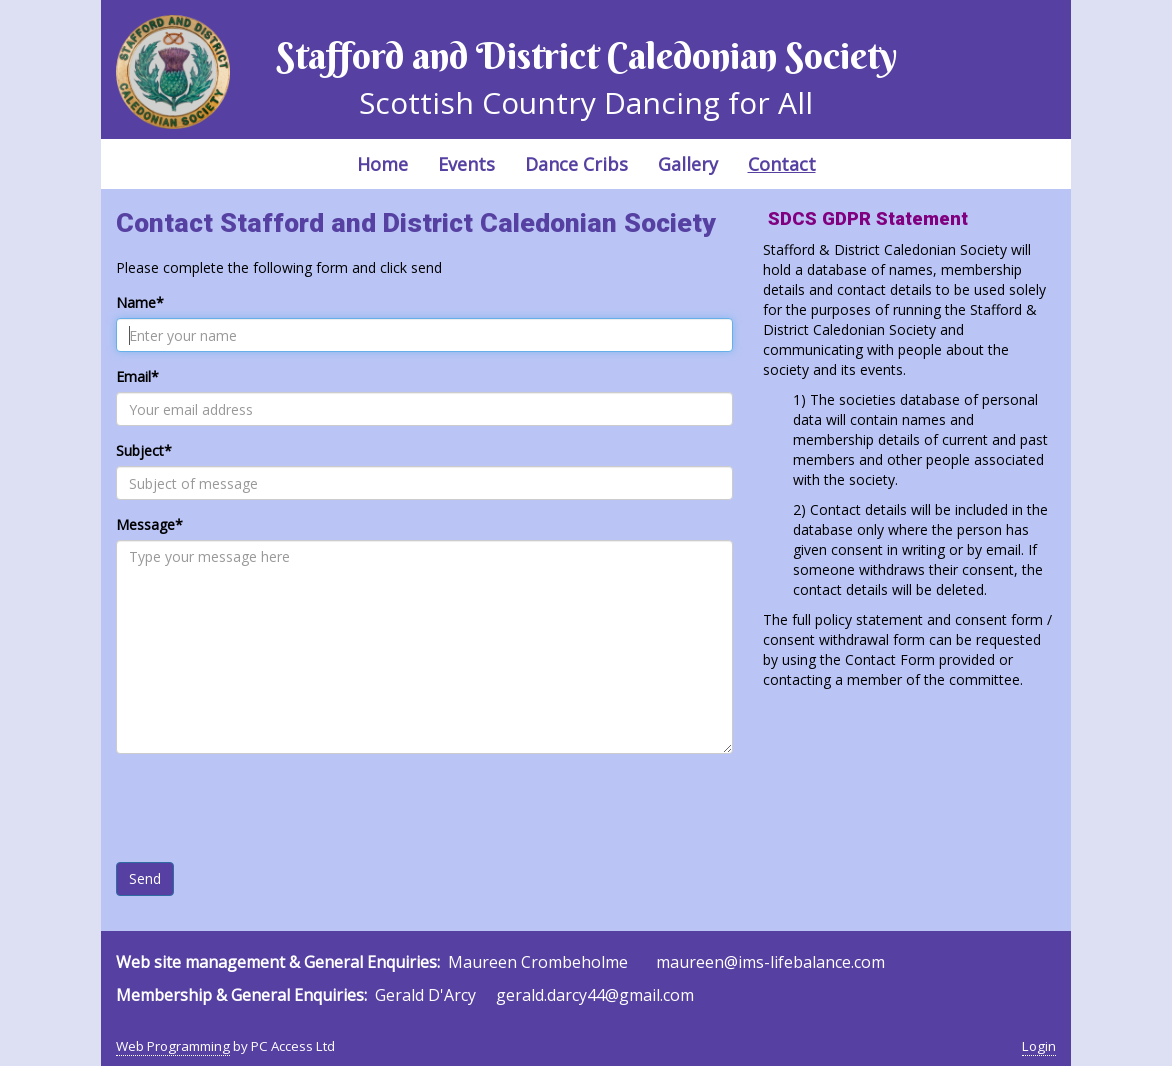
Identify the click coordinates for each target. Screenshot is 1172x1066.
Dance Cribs (576, 164)
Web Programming (173, 1046)
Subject (144, 450)
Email (137, 376)
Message (149, 524)
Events (466, 164)
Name (140, 302)
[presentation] (268, 808)
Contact (782, 164)
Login (1039, 1046)
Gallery (688, 164)
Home (382, 164)
